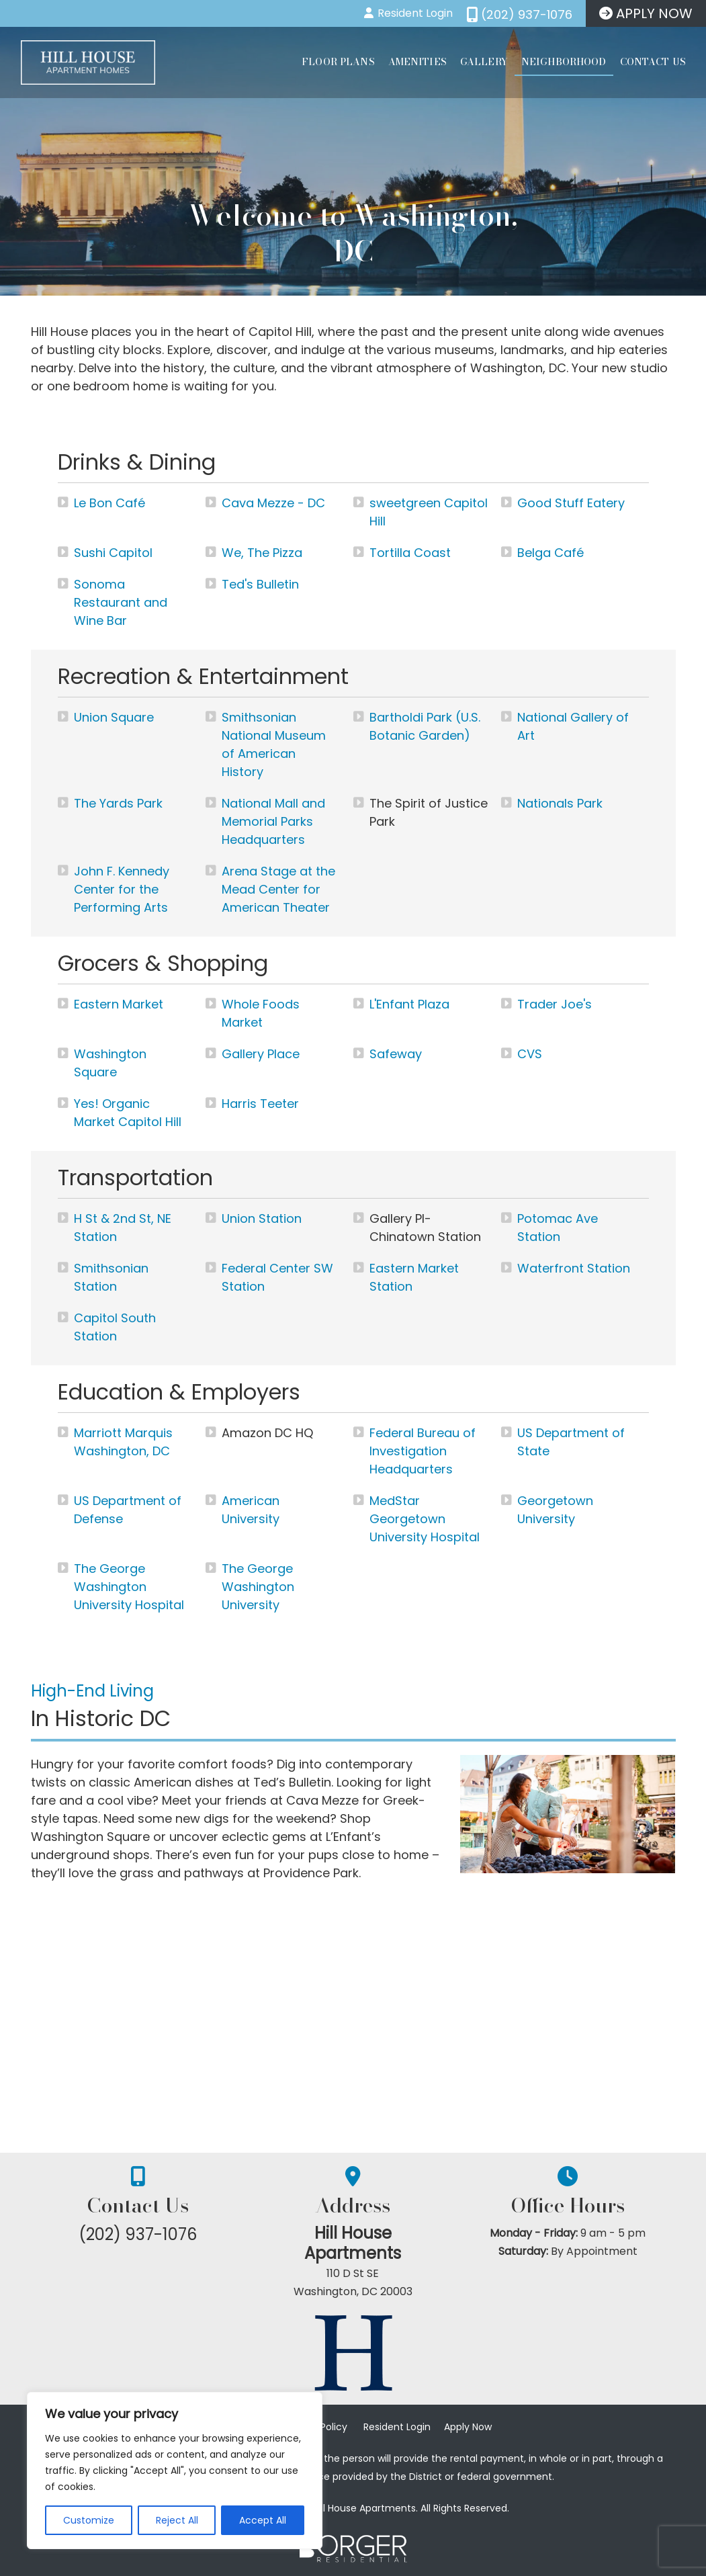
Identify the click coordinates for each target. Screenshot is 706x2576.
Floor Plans (338, 61)
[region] (174, 2470)
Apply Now (468, 2427)
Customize (88, 2520)
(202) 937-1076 (138, 2234)
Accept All (262, 2520)
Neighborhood (564, 61)
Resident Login (397, 2427)
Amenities (417, 61)
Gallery (484, 61)
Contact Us (653, 61)
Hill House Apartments (353, 2244)
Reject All (177, 2520)
